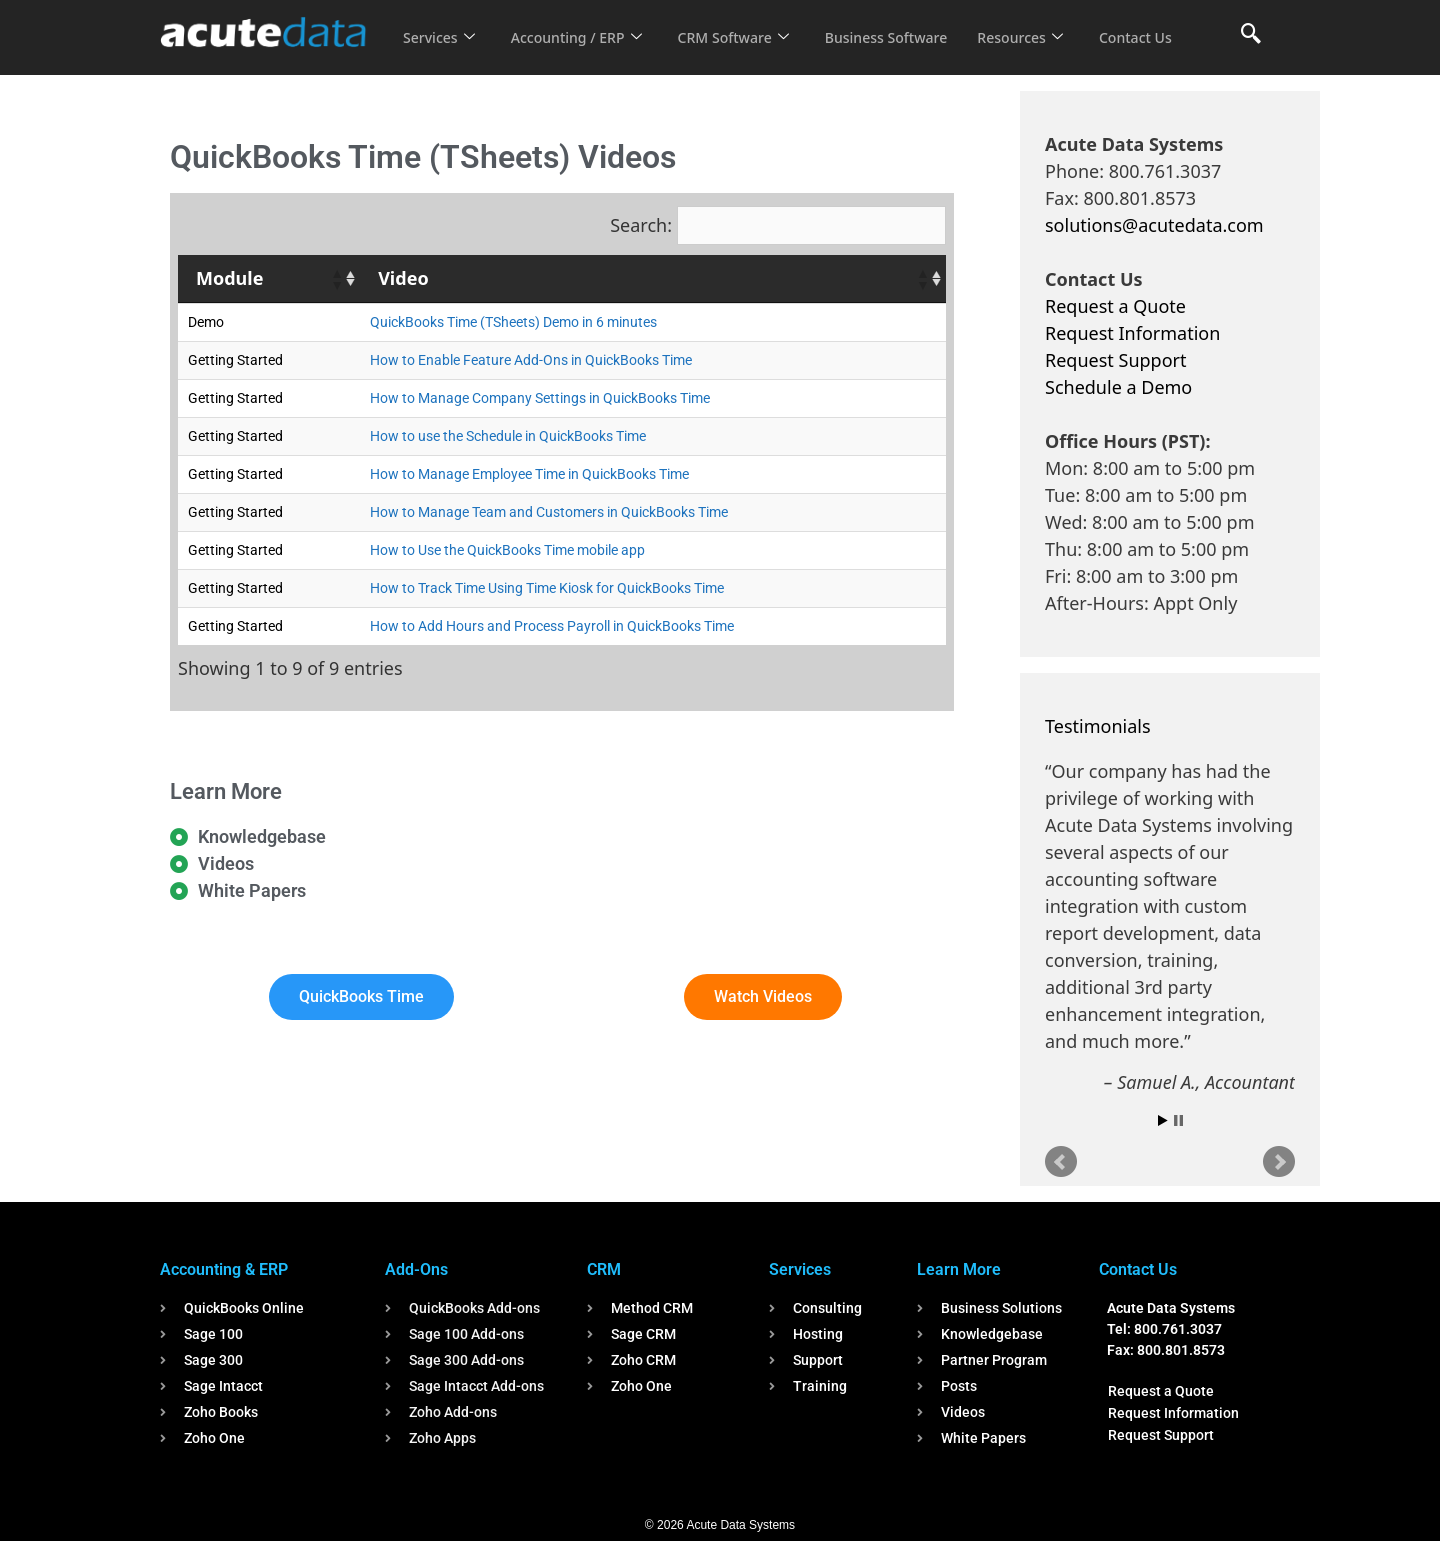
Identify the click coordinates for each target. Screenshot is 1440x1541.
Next (1279, 1162)
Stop (1178, 1120)
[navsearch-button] (1251, 35)
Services (440, 24)
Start (1163, 1120)
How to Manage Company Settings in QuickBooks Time (540, 398)
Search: (641, 225)
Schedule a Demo (1118, 387)
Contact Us (442, 51)
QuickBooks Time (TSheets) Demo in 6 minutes (513, 322)
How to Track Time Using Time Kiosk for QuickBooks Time (547, 588)
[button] (336, 279)
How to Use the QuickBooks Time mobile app (507, 550)
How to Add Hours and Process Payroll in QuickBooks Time (552, 626)
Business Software (908, 24)
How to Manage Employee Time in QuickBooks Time (529, 474)
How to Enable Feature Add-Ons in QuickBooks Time (531, 360)
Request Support (1115, 360)
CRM (604, 1269)
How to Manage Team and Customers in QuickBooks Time (549, 512)
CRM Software (748, 24)
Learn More (959, 1269)
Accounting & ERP (224, 1269)
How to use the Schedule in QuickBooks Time (508, 436)
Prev (1061, 1162)
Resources (1048, 24)
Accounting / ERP (583, 24)
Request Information (1132, 333)
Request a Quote (1115, 306)
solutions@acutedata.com (1154, 225)
